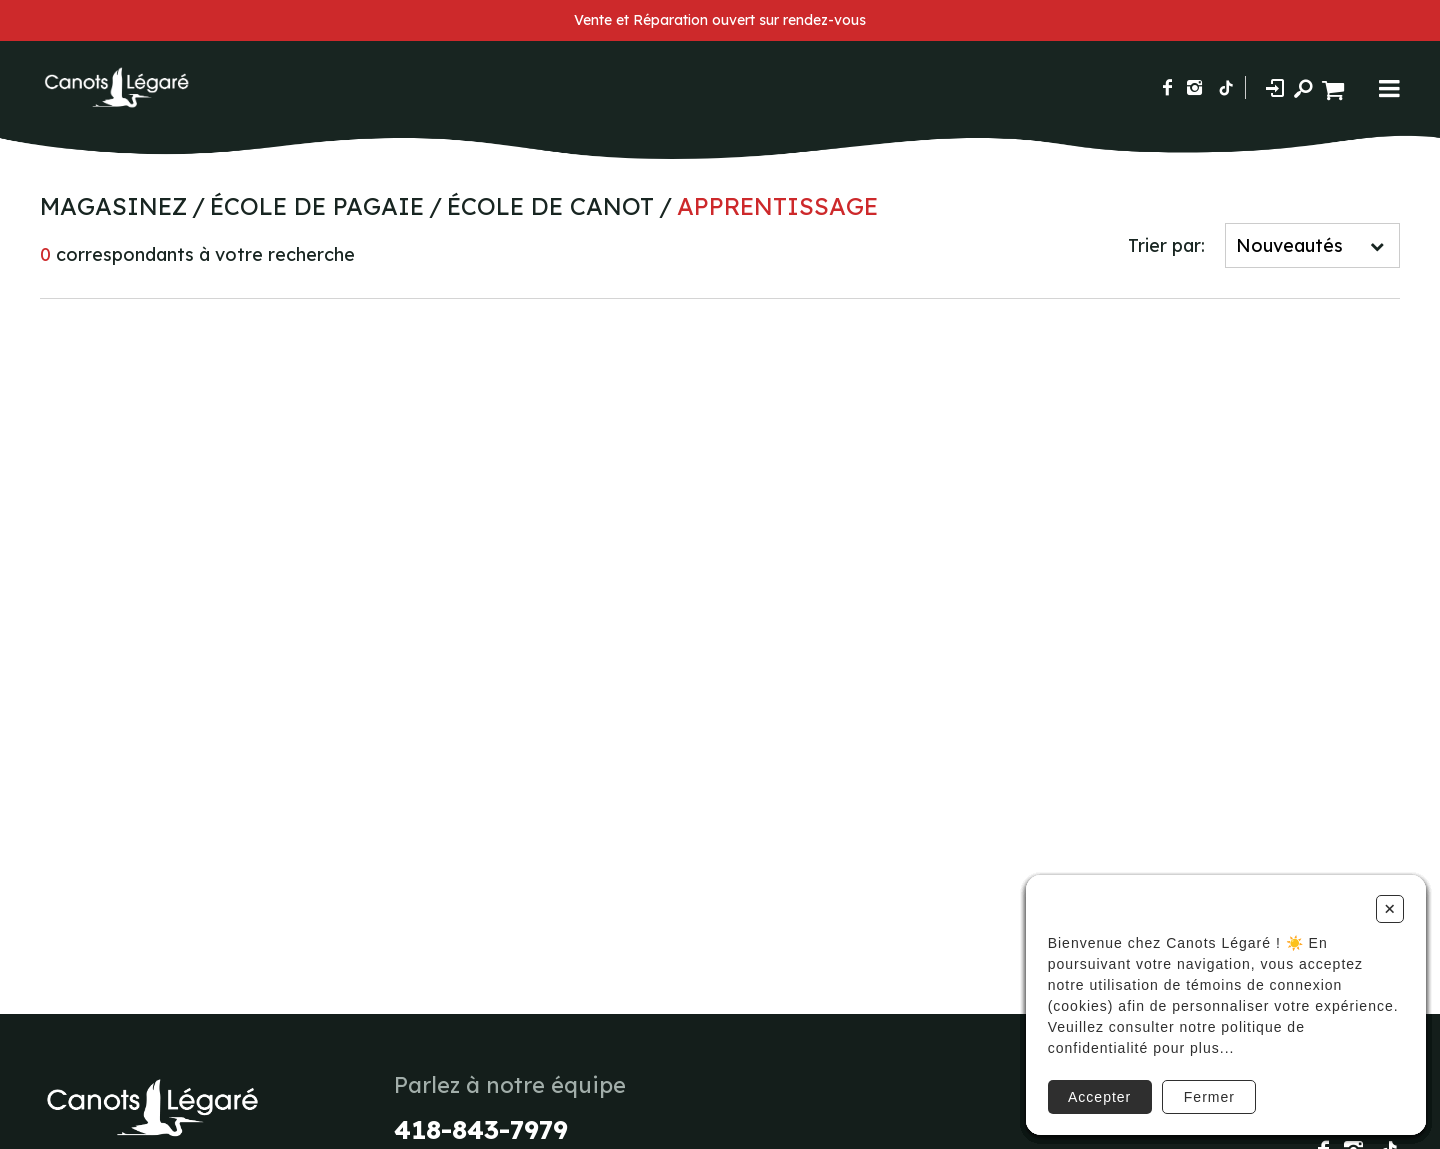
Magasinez (113, 206)
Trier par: (1166, 245)
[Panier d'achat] (1335, 87)
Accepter (1093, 1082)
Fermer (1205, 1082)
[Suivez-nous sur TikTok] (1226, 87)
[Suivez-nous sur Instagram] (1194, 87)
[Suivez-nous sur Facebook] (1167, 87)
